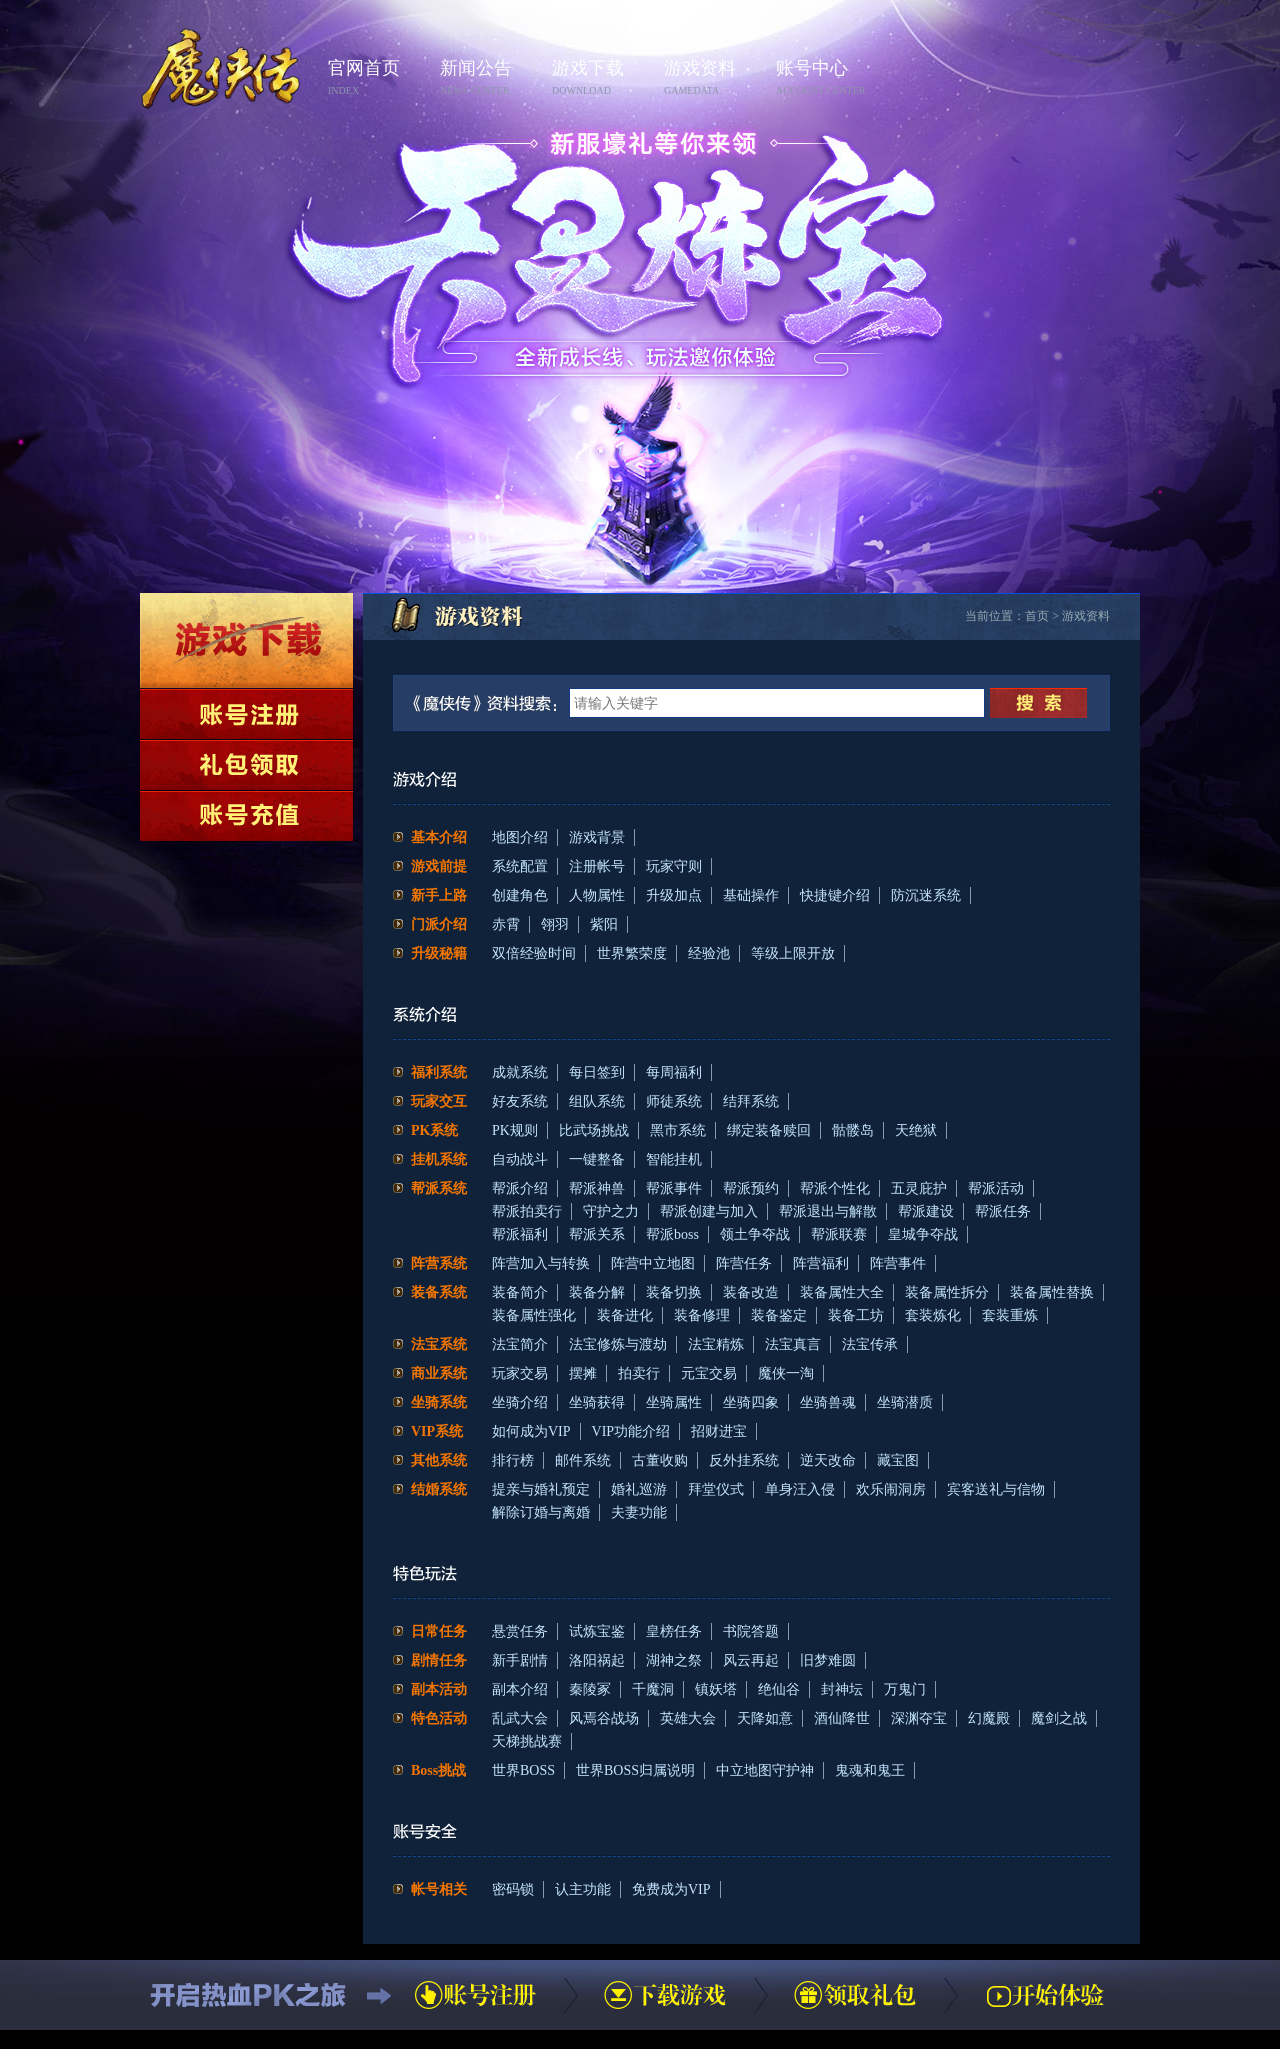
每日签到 (597, 1072)
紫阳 (604, 924)
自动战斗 (520, 1159)
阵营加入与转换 (541, 1263)
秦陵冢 (590, 1689)
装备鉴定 (779, 1315)
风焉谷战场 (604, 1718)
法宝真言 (793, 1344)
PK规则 (515, 1130)
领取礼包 (246, 765)
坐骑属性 (674, 1402)
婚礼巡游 (639, 1489)
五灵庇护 (919, 1188)
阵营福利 (821, 1263)
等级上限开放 (793, 953)
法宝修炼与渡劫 (618, 1344)
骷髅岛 (853, 1130)
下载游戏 (246, 640)
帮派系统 (439, 1188)
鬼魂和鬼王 (870, 1770)
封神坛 (842, 1689)
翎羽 (555, 924)
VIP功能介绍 (631, 1431)
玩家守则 (674, 866)
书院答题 (751, 1631)
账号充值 (246, 816)
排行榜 (513, 1460)
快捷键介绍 (835, 895)
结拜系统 (751, 1101)
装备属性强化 (534, 1315)
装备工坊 (856, 1315)
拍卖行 (639, 1373)
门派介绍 (439, 924)
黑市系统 (678, 1130)
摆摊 (583, 1373)
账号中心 (826, 78)
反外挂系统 (744, 1460)
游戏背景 (597, 837)
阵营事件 (898, 1263)
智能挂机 (674, 1159)
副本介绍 (520, 1689)
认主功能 (583, 1889)
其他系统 (439, 1460)
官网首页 (378, 78)
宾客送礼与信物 (996, 1489)
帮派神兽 (597, 1188)
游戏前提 (439, 866)
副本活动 (439, 1689)
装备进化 (625, 1315)
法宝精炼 (716, 1344)
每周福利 (674, 1072)
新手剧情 (520, 1660)
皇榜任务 (674, 1631)
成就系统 (520, 1072)
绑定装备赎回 (769, 1130)
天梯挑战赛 (527, 1741)
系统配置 (520, 866)
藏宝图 (898, 1460)
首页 (1037, 616)
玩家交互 (439, 1101)
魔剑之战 (1059, 1718)
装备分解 (597, 1292)
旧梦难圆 (828, 1660)
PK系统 (434, 1130)
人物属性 (597, 895)
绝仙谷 (779, 1689)
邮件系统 (583, 1460)
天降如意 (765, 1718)
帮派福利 (520, 1234)
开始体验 (1045, 1995)
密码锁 (513, 1889)
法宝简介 (520, 1344)
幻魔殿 (989, 1718)
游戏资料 (714, 78)
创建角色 (520, 895)
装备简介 (520, 1292)
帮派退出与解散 (828, 1211)
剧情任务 (439, 1660)
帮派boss (672, 1234)
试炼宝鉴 (597, 1631)
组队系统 (597, 1101)
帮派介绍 (520, 1188)
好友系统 (520, 1101)
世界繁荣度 (632, 953)
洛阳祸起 (597, 1660)
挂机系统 (439, 1159)
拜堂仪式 (716, 1489)
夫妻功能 (639, 1512)
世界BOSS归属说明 (635, 1770)
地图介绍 (520, 837)
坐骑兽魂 (828, 1402)
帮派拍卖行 (527, 1211)
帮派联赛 (839, 1234)
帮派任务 (1003, 1211)
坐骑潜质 (905, 1402)
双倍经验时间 (534, 953)
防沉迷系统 (926, 895)
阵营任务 (744, 1263)
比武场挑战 (594, 1130)
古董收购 (660, 1460)
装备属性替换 (1052, 1292)
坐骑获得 (597, 1402)
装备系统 (439, 1292)
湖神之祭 (674, 1660)
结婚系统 (439, 1489)
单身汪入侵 (800, 1489)
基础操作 (751, 895)
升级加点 (674, 895)
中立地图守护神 (765, 1770)
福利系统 (439, 1072)
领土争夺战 (755, 1234)
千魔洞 (653, 1689)
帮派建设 (926, 1211)
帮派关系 (597, 1234)
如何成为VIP (531, 1431)
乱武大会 (520, 1718)
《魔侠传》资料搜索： (489, 703)
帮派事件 (674, 1188)
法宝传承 (870, 1344)
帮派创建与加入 (709, 1211)
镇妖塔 (716, 1689)
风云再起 (751, 1660)
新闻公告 (490, 78)
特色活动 (439, 1718)
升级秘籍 (439, 953)
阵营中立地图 (653, 1263)
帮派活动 (996, 1188)
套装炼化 (933, 1315)
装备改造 (751, 1292)
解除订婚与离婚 (541, 1512)
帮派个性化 (835, 1188)
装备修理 (702, 1315)
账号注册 (246, 714)
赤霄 (506, 924)
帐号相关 (439, 1889)
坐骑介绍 (520, 1402)
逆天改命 (828, 1460)
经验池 (709, 953)
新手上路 (439, 895)
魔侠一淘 (786, 1373)
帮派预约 (751, 1188)
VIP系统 (437, 1431)
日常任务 (439, 1631)
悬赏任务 (520, 1631)
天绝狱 (916, 1130)
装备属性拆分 (947, 1292)
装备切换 (674, 1292)
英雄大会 (688, 1718)
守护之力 (611, 1211)
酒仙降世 (842, 1718)
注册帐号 (597, 866)
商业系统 (439, 1373)
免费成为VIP (671, 1889)
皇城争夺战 (923, 1234)
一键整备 (597, 1159)
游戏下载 (602, 78)
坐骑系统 (439, 1402)
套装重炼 (1010, 1315)
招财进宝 (719, 1431)
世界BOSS (523, 1770)
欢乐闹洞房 (891, 1489)
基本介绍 (439, 837)
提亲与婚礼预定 (541, 1489)
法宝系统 (439, 1344)
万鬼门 (905, 1689)
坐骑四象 (751, 1402)
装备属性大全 (842, 1292)
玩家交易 (520, 1373)
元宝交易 (709, 1373)
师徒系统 (674, 1101)
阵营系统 (439, 1263)
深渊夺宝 (919, 1718)
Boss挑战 (438, 1770)
